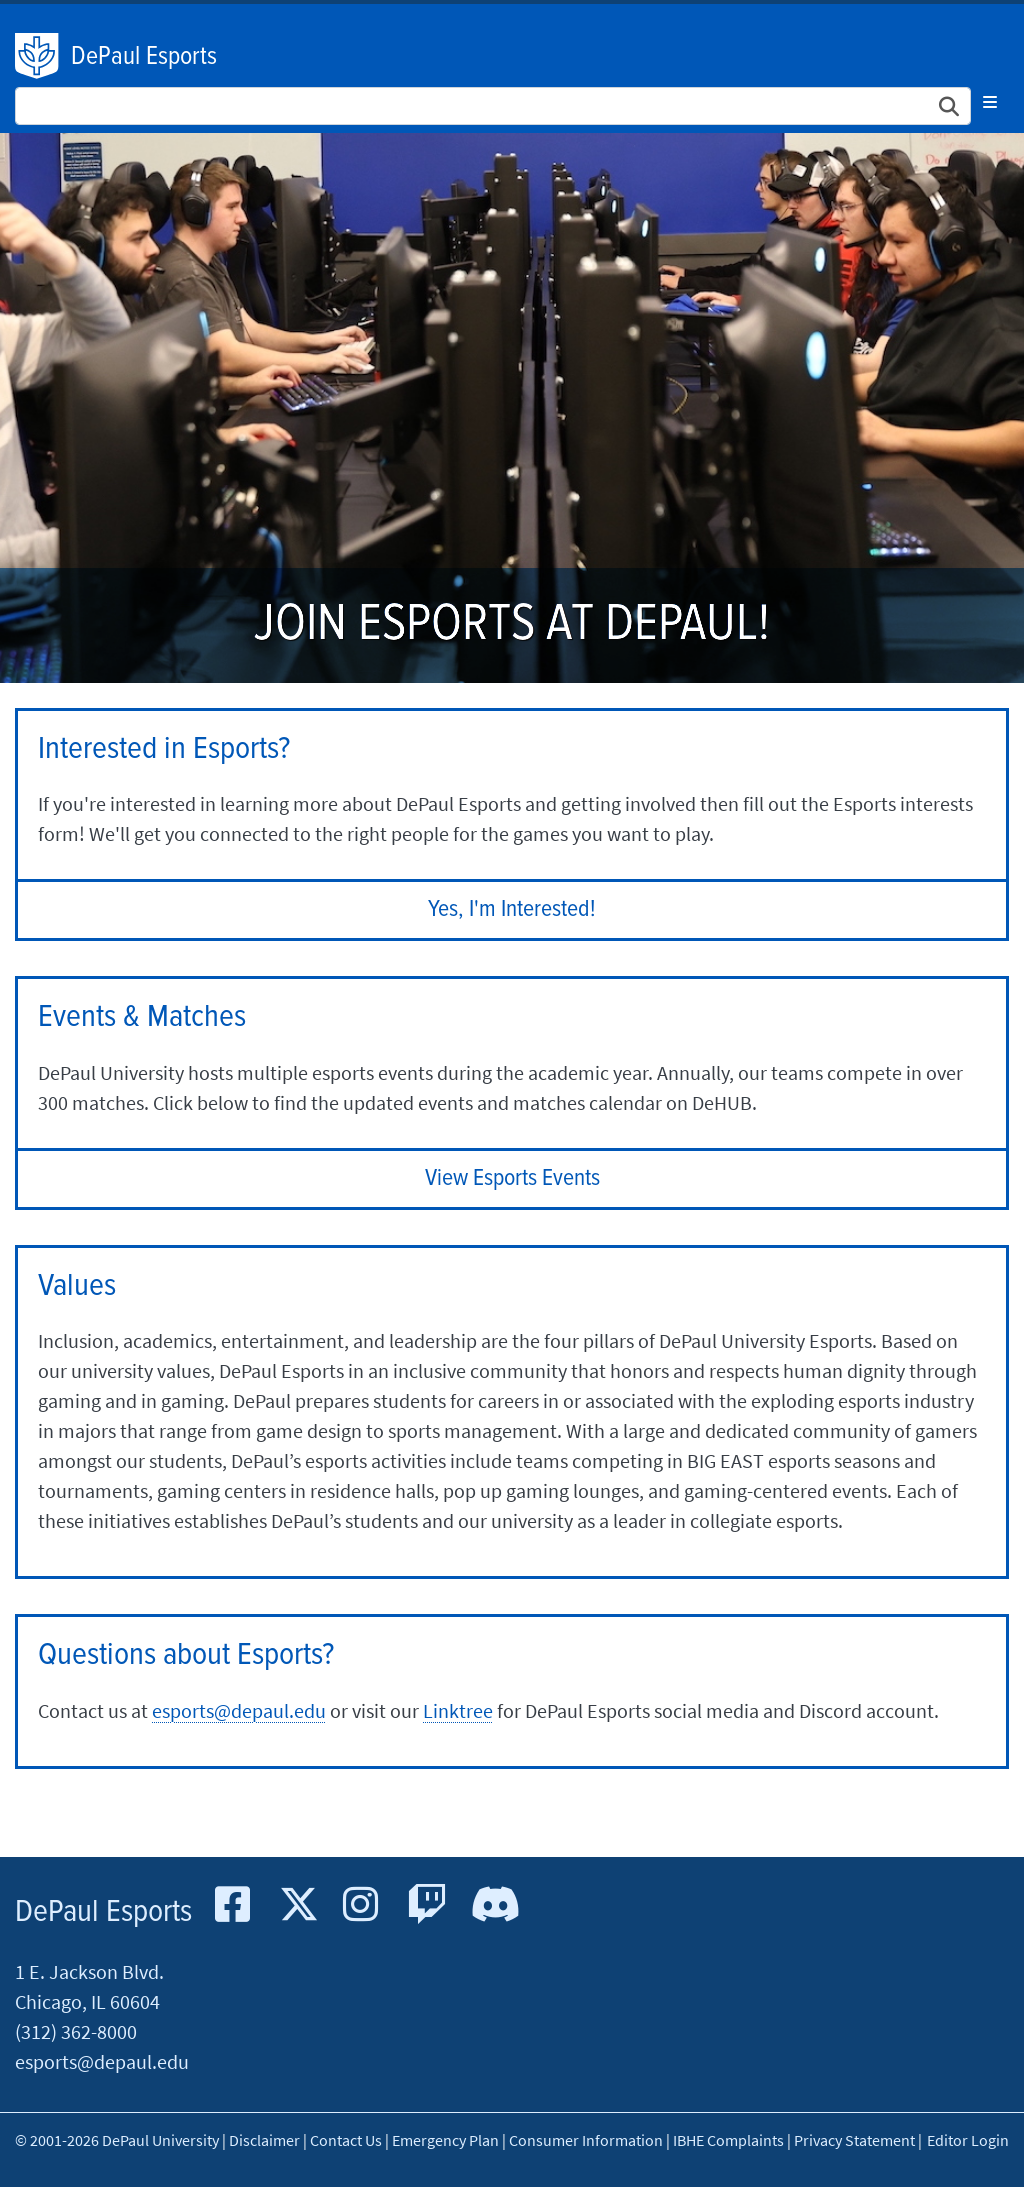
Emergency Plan (445, 2140)
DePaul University (38, 56)
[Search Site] (493, 106)
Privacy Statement (854, 2140)
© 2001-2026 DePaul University (117, 2140)
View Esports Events (512, 1178)
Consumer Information (586, 2140)
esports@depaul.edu (239, 1710)
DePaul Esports (144, 57)
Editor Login (968, 2140)
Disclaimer (264, 2140)
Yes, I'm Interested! (512, 909)
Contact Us (346, 2140)
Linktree (458, 1710)
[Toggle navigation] (990, 102)
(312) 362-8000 (76, 2031)
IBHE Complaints (728, 2140)
